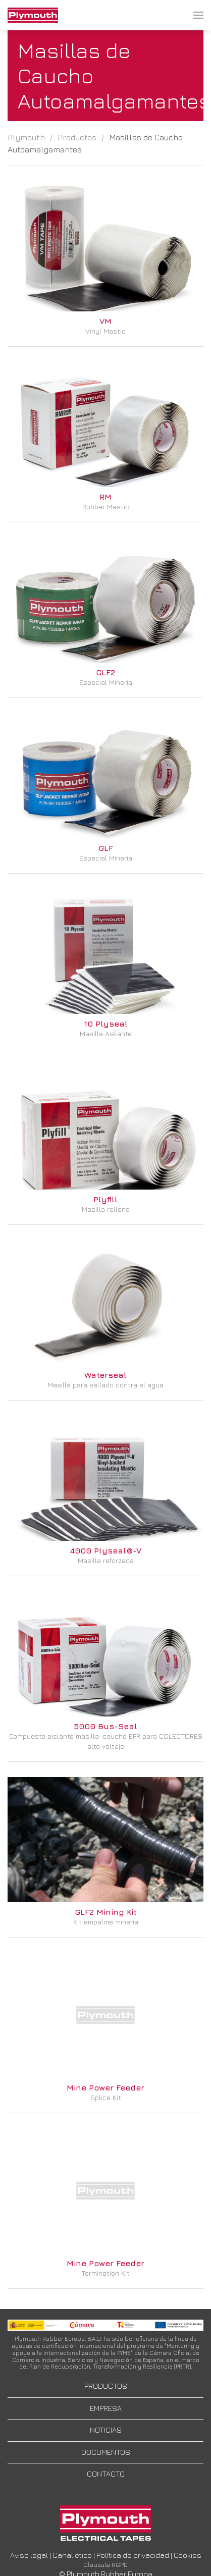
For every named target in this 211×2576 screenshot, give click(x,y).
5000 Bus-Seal (105, 1726)
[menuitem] (33, 15)
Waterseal (105, 1374)
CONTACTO (106, 2474)
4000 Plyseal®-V (105, 1550)
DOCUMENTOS (105, 2452)
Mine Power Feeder (105, 2087)
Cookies (187, 2555)
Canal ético (72, 2555)
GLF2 (105, 672)
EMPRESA (106, 2408)
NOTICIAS (106, 2430)
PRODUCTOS (105, 2386)
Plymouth (26, 137)
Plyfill (105, 1199)
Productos (77, 137)
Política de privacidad (132, 2555)
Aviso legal (29, 2555)
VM (105, 321)
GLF (105, 847)
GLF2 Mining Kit (106, 1911)
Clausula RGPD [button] (105, 2564)
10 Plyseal (106, 1023)
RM (105, 496)
